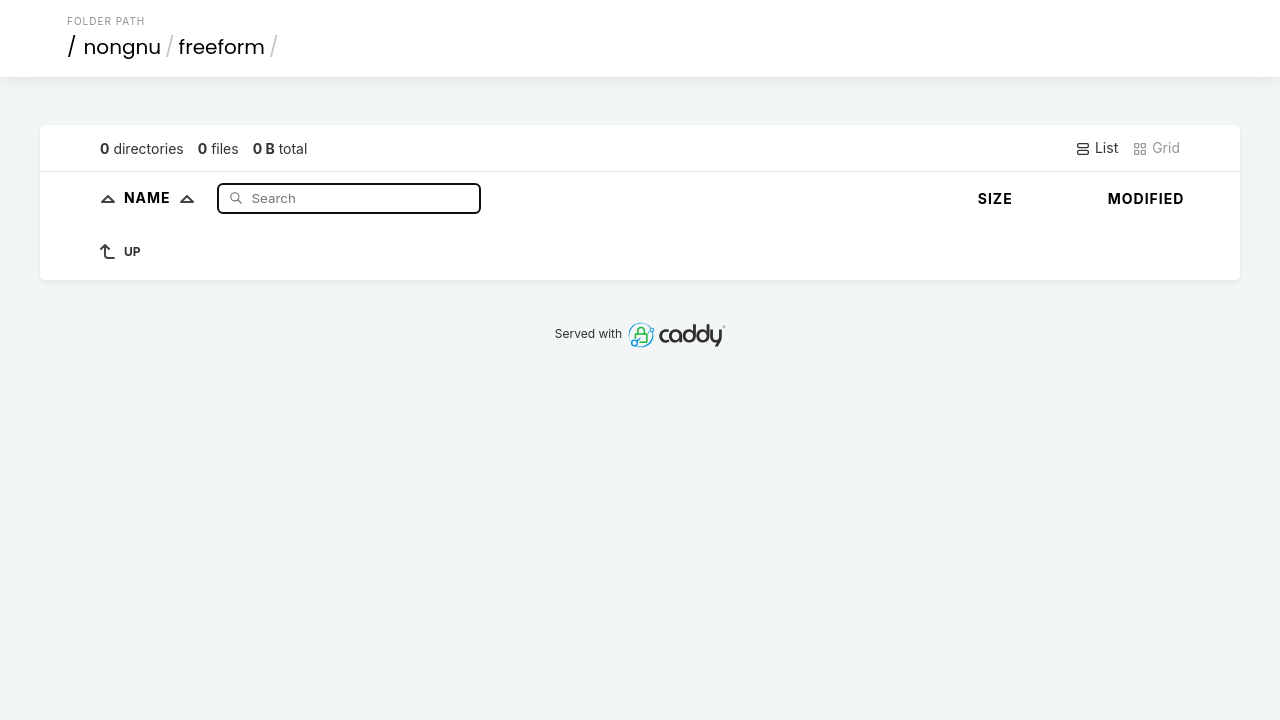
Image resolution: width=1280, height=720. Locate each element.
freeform (222, 47)
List (1096, 148)
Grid (1156, 148)
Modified (1146, 198)
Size (995, 198)
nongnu (123, 47)
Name (163, 197)
